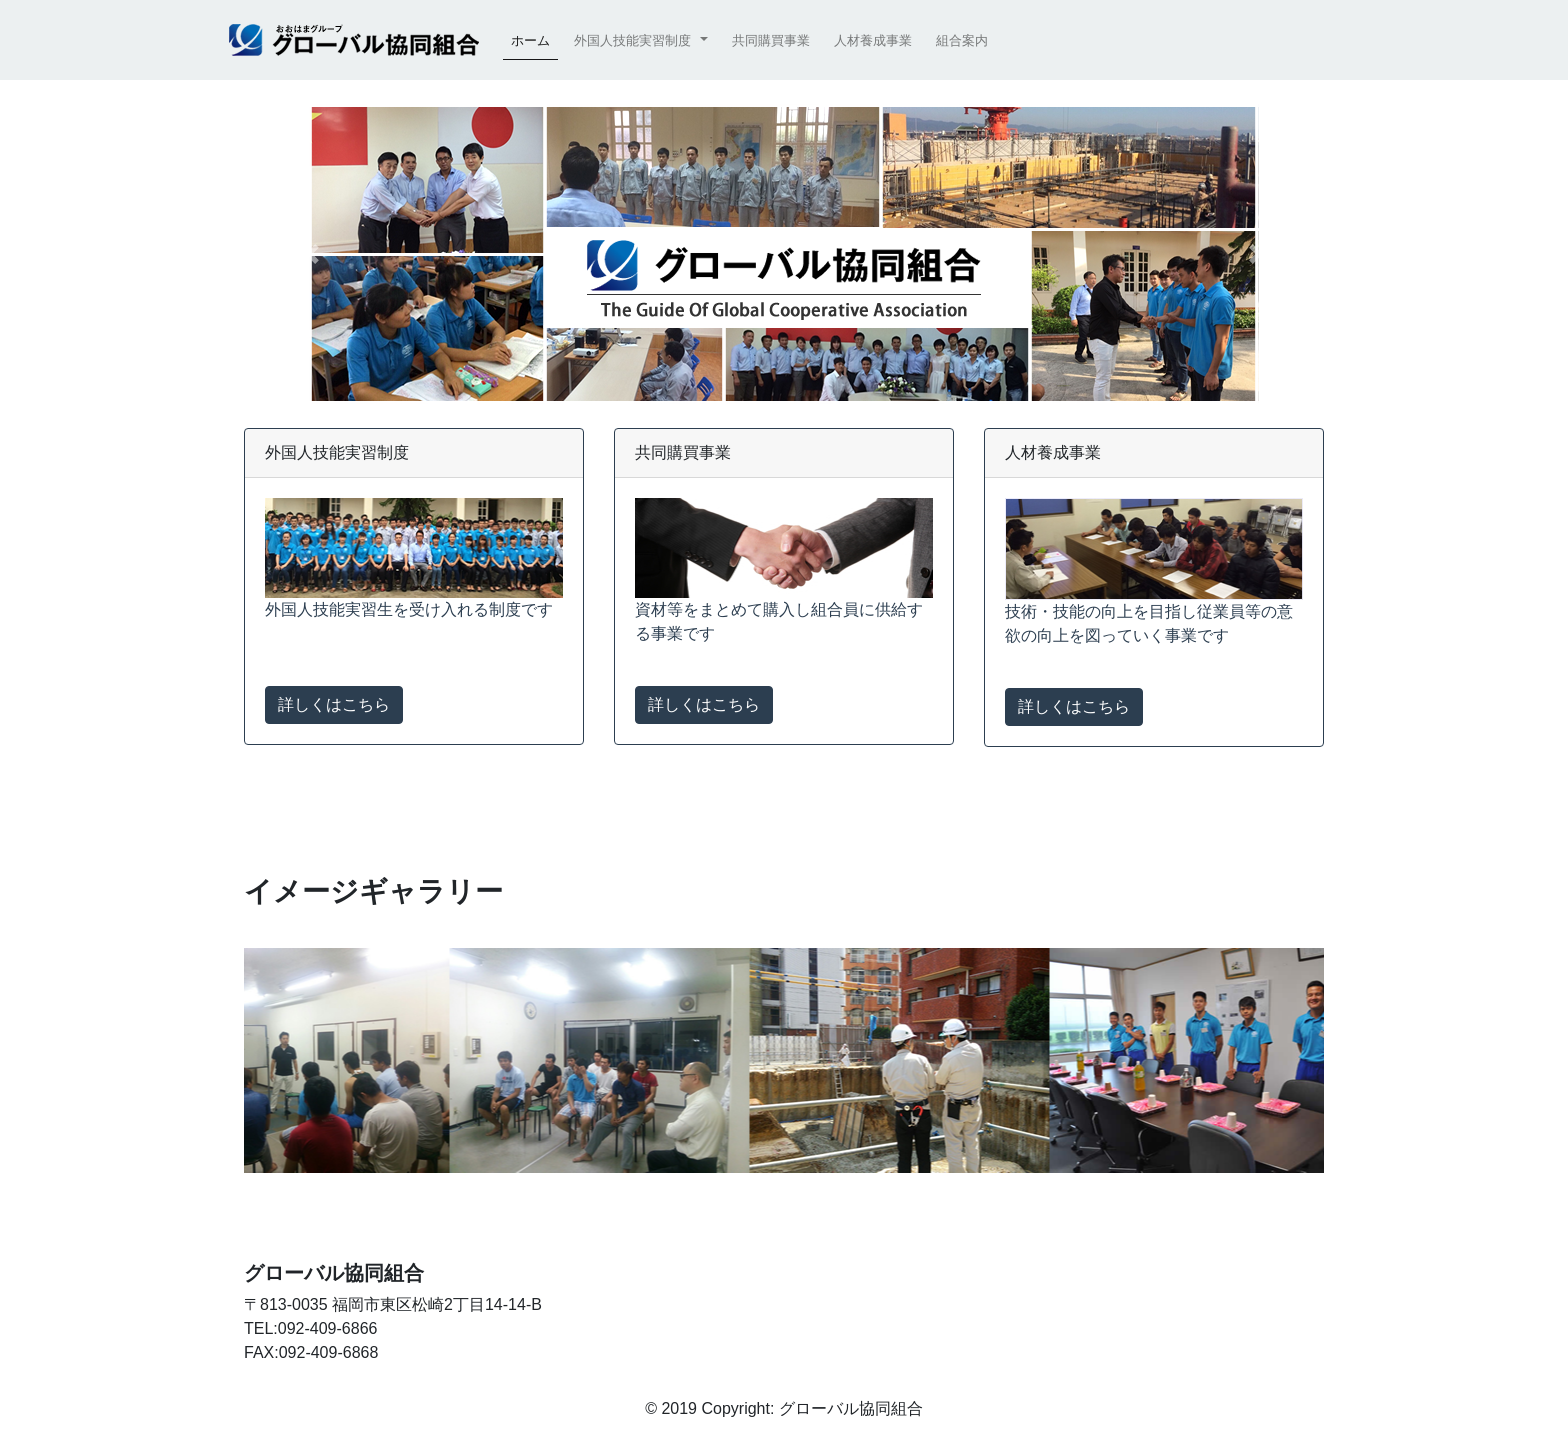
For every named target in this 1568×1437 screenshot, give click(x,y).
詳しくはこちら (334, 704)
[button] (641, 40)
